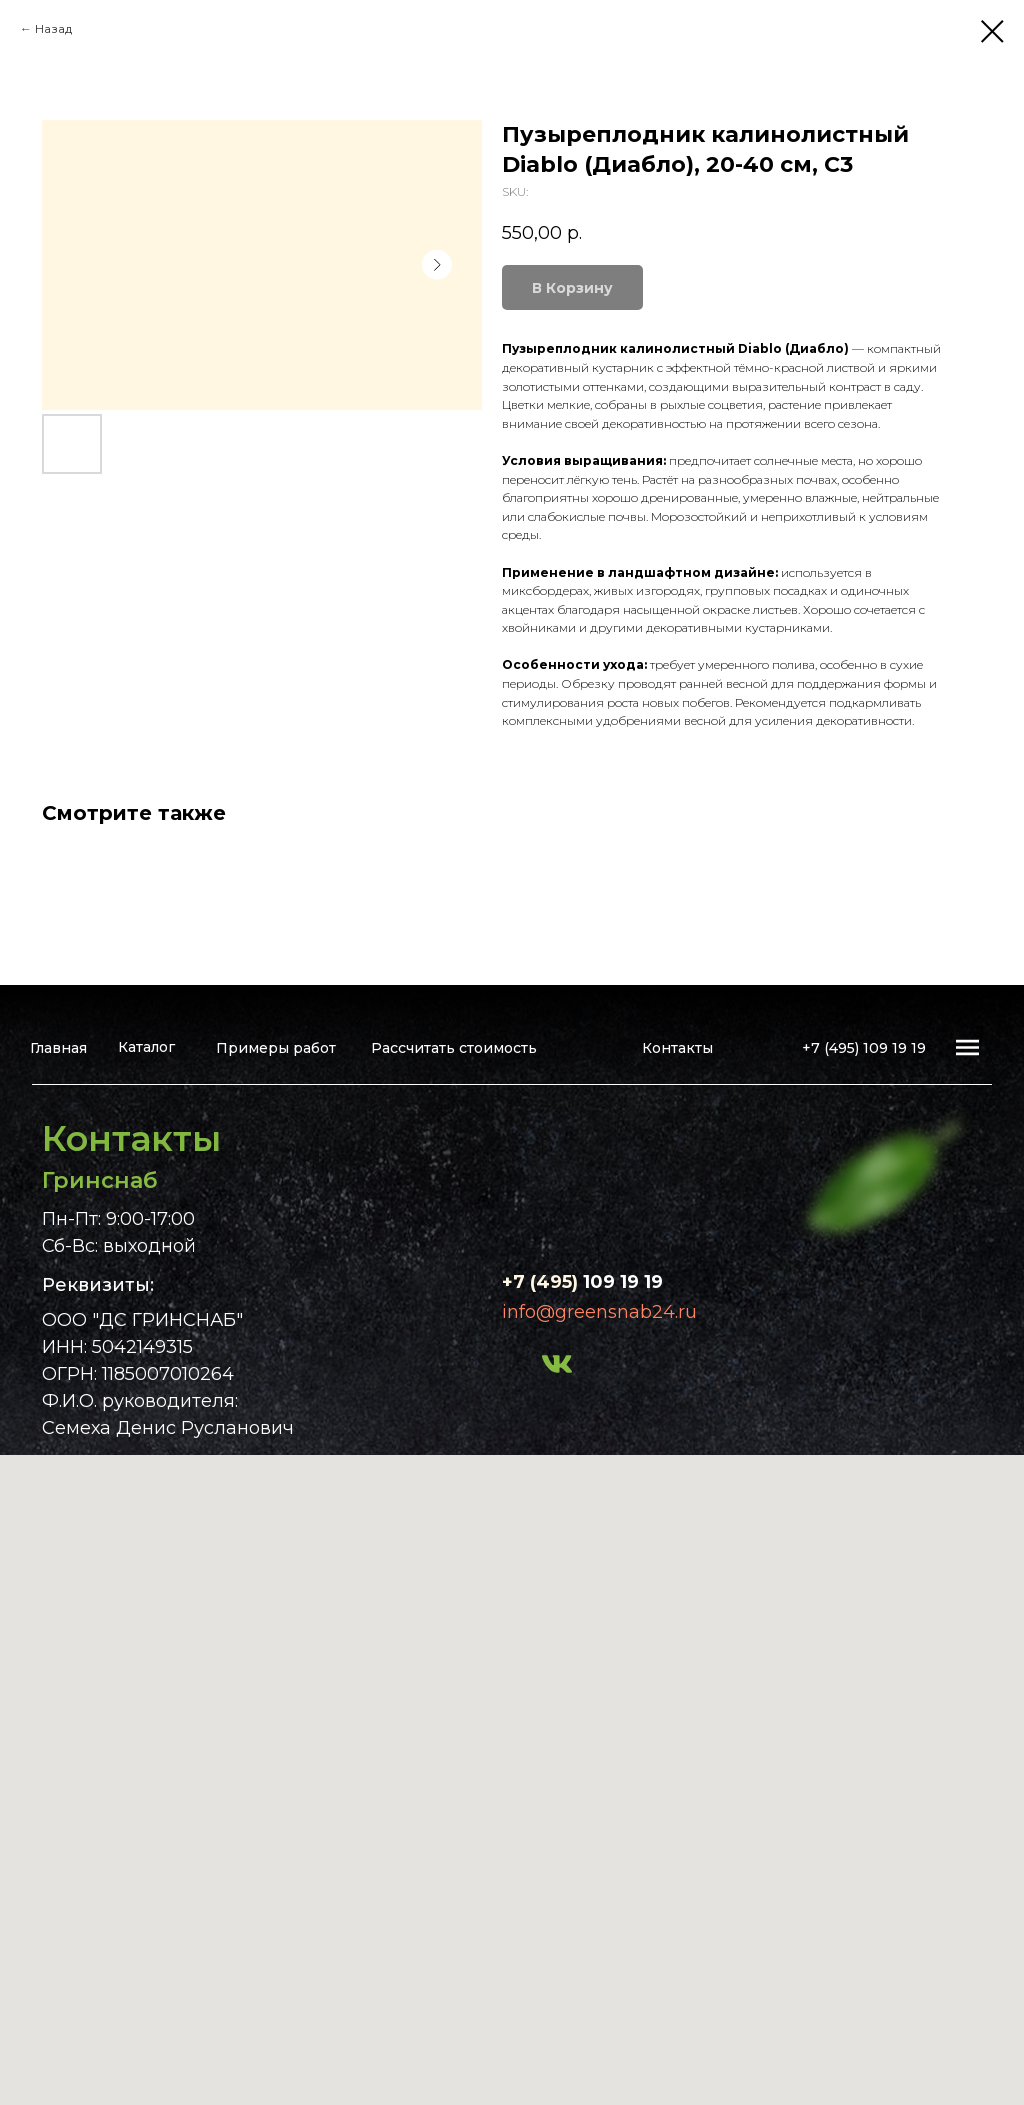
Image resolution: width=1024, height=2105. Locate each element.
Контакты (677, 1048)
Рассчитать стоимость (454, 1048)
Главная (58, 1048)
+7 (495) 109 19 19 (864, 1048)
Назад (53, 28)
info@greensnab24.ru (599, 1312)
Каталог (146, 1047)
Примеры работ (276, 1048)
